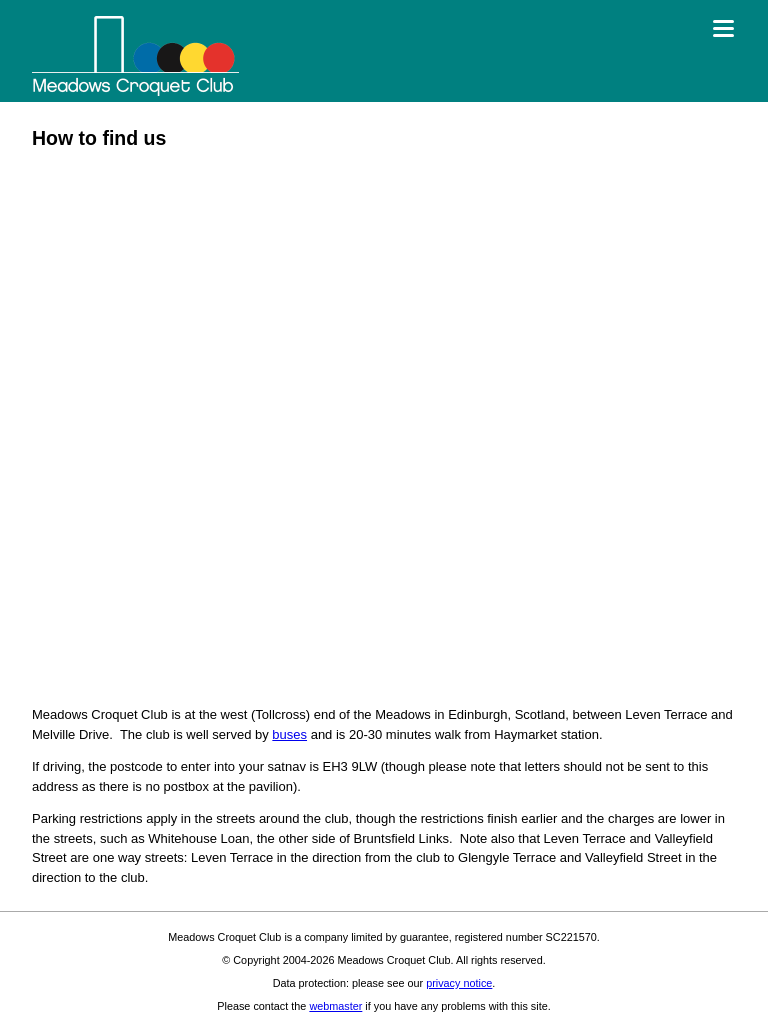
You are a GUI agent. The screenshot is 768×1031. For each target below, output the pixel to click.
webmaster (335, 1006)
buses (289, 734)
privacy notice (459, 983)
